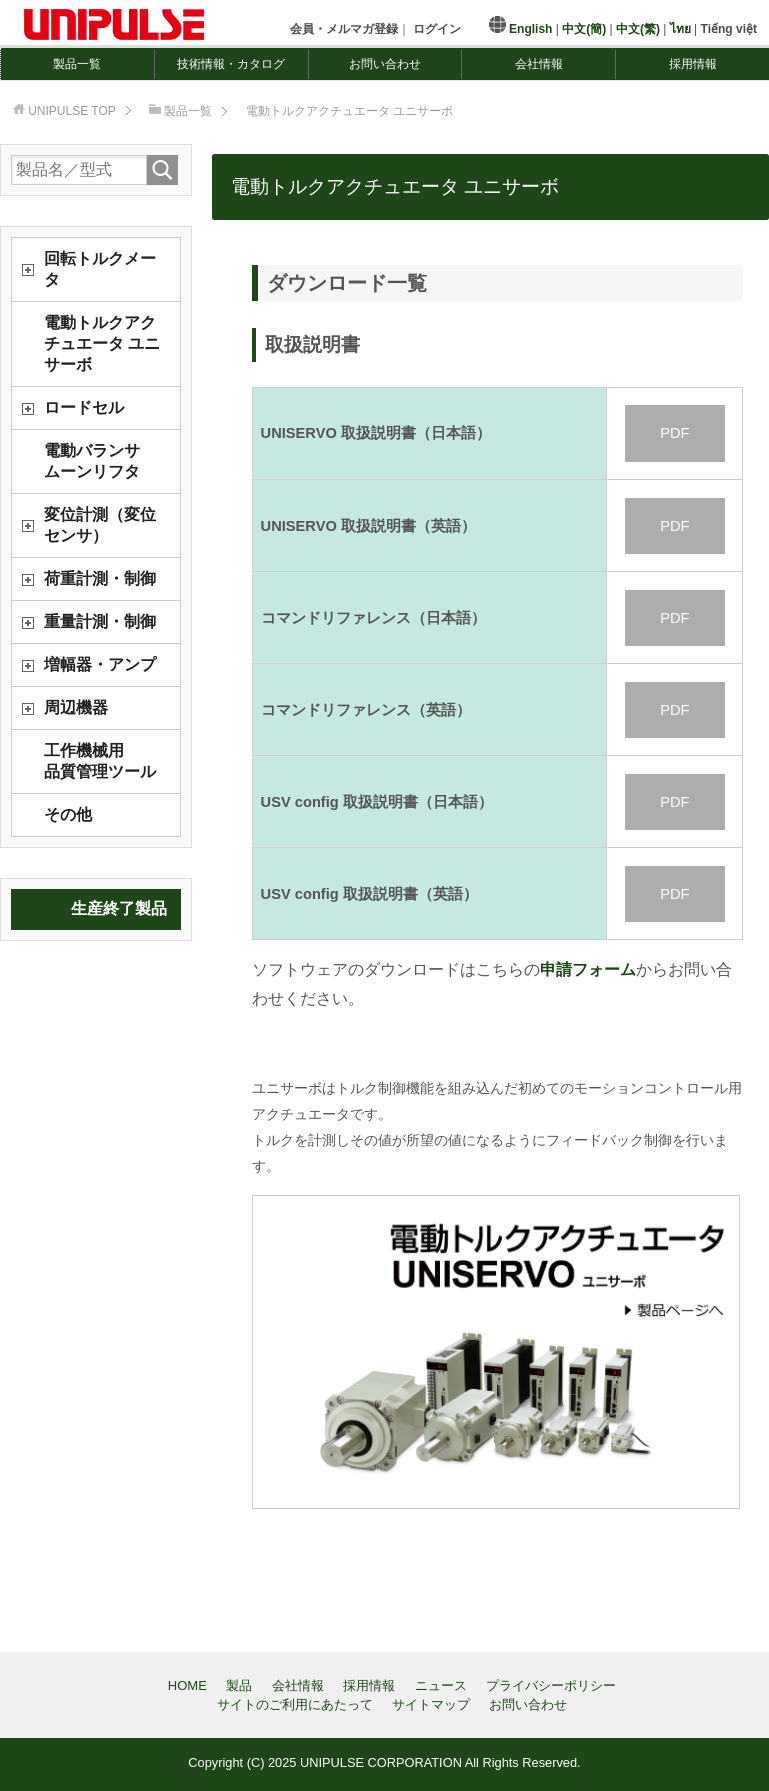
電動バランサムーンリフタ (92, 461)
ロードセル (84, 407)
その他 (68, 814)
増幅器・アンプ (100, 664)
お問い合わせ (385, 64)
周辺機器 (76, 707)
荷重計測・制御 (100, 578)
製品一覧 (77, 64)
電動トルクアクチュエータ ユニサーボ (102, 343)
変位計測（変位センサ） (100, 525)
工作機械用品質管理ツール (100, 761)
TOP (72, 111)
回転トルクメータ (100, 269)
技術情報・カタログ (231, 64)
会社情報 (539, 64)
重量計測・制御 (100, 621)
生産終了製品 (119, 908)
